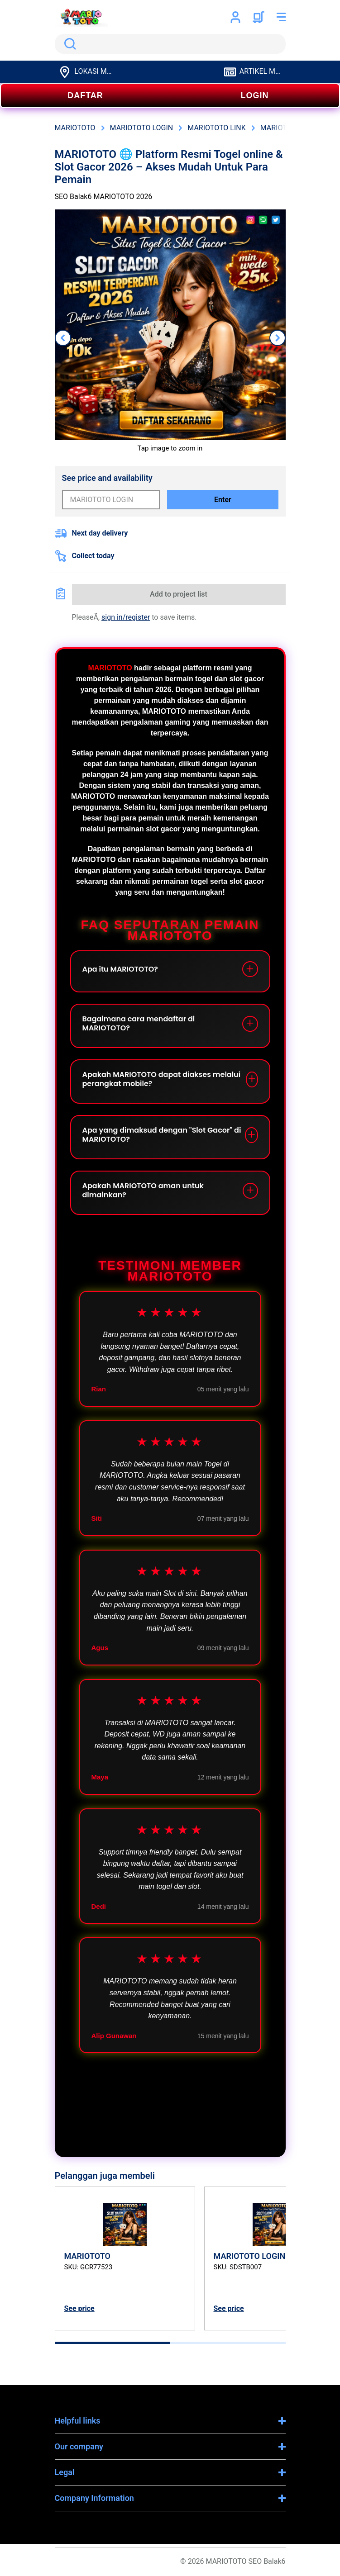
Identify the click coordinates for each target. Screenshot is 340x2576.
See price (79, 2308)
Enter (222, 499)
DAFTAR (85, 95)
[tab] (112, 2343)
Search (68, 44)
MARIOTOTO (110, 668)
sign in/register (125, 617)
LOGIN (255, 95)
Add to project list (178, 594)
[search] (170, 44)
